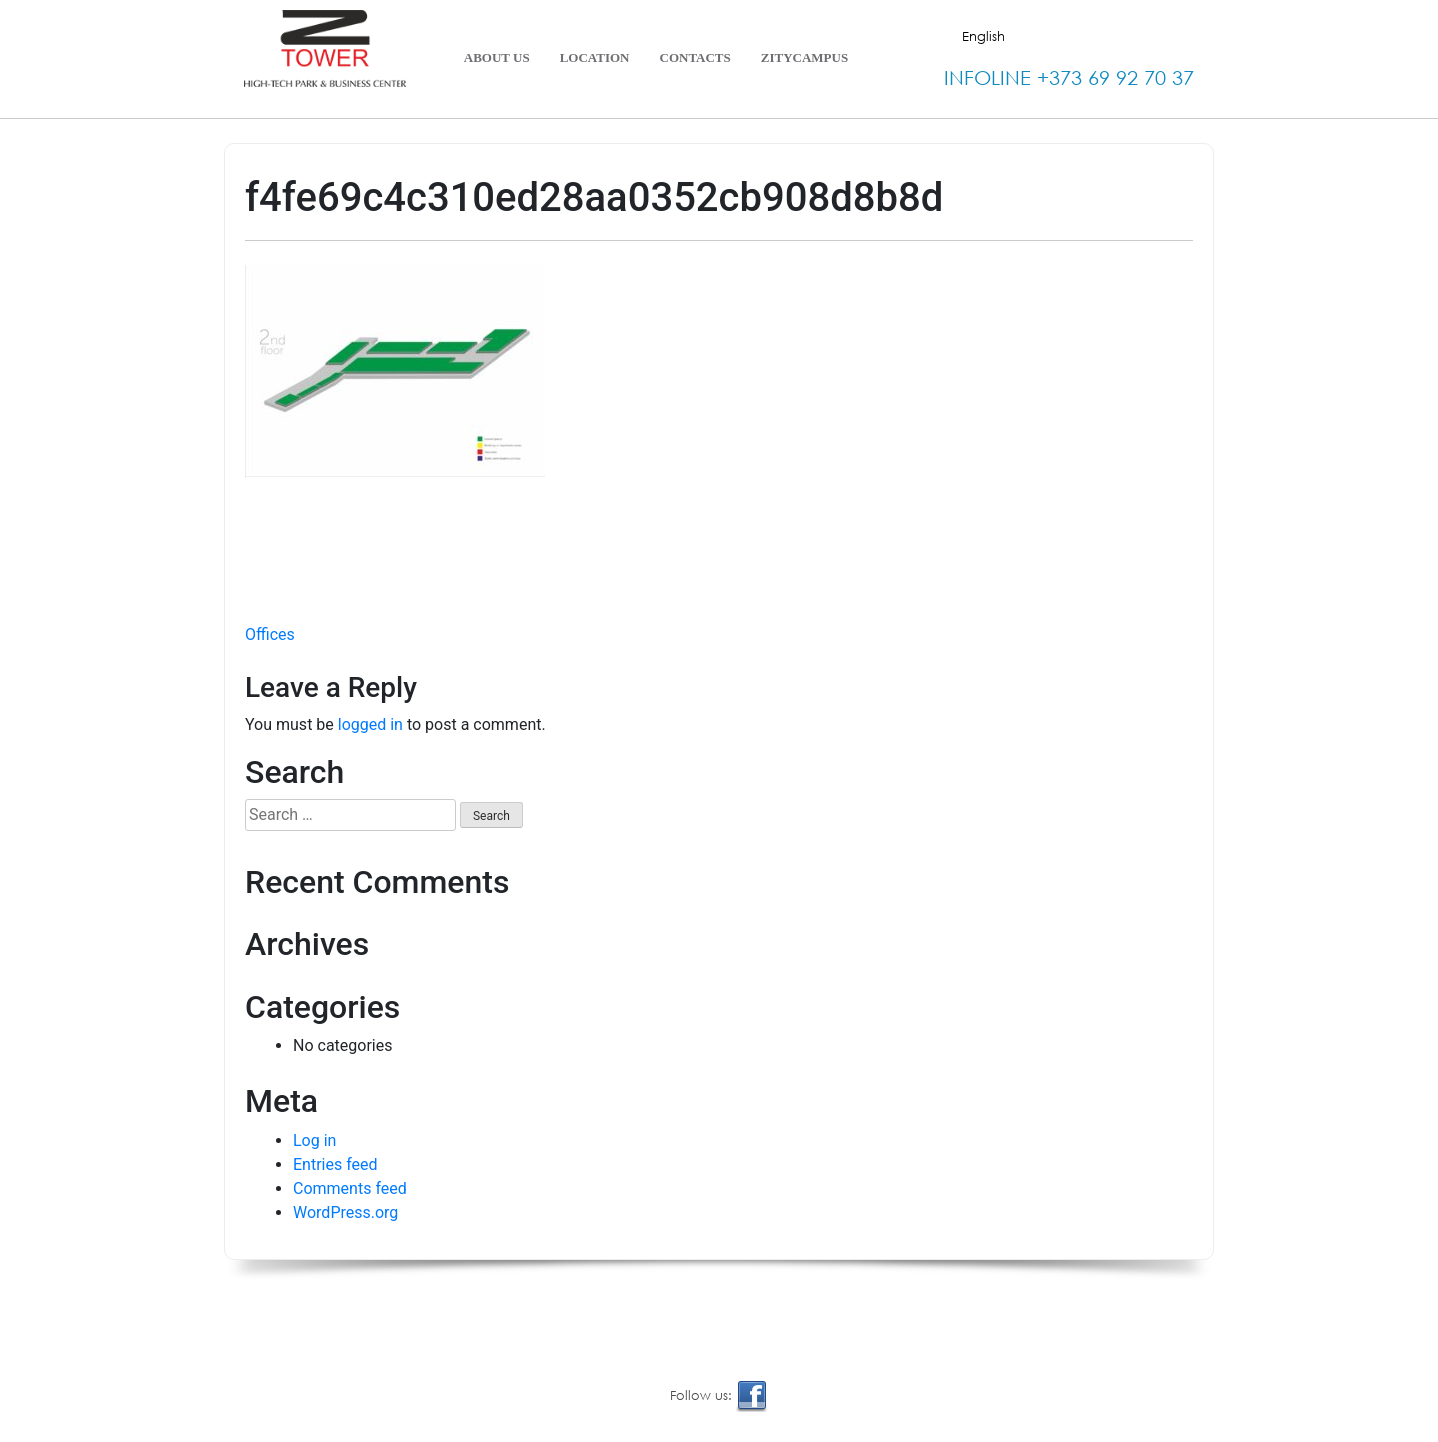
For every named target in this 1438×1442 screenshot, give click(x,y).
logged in (370, 724)
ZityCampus (804, 57)
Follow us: (719, 1396)
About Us (497, 57)
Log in (314, 1140)
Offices (270, 634)
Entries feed (335, 1164)
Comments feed (350, 1188)
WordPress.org (345, 1212)
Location (595, 57)
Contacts (695, 57)
